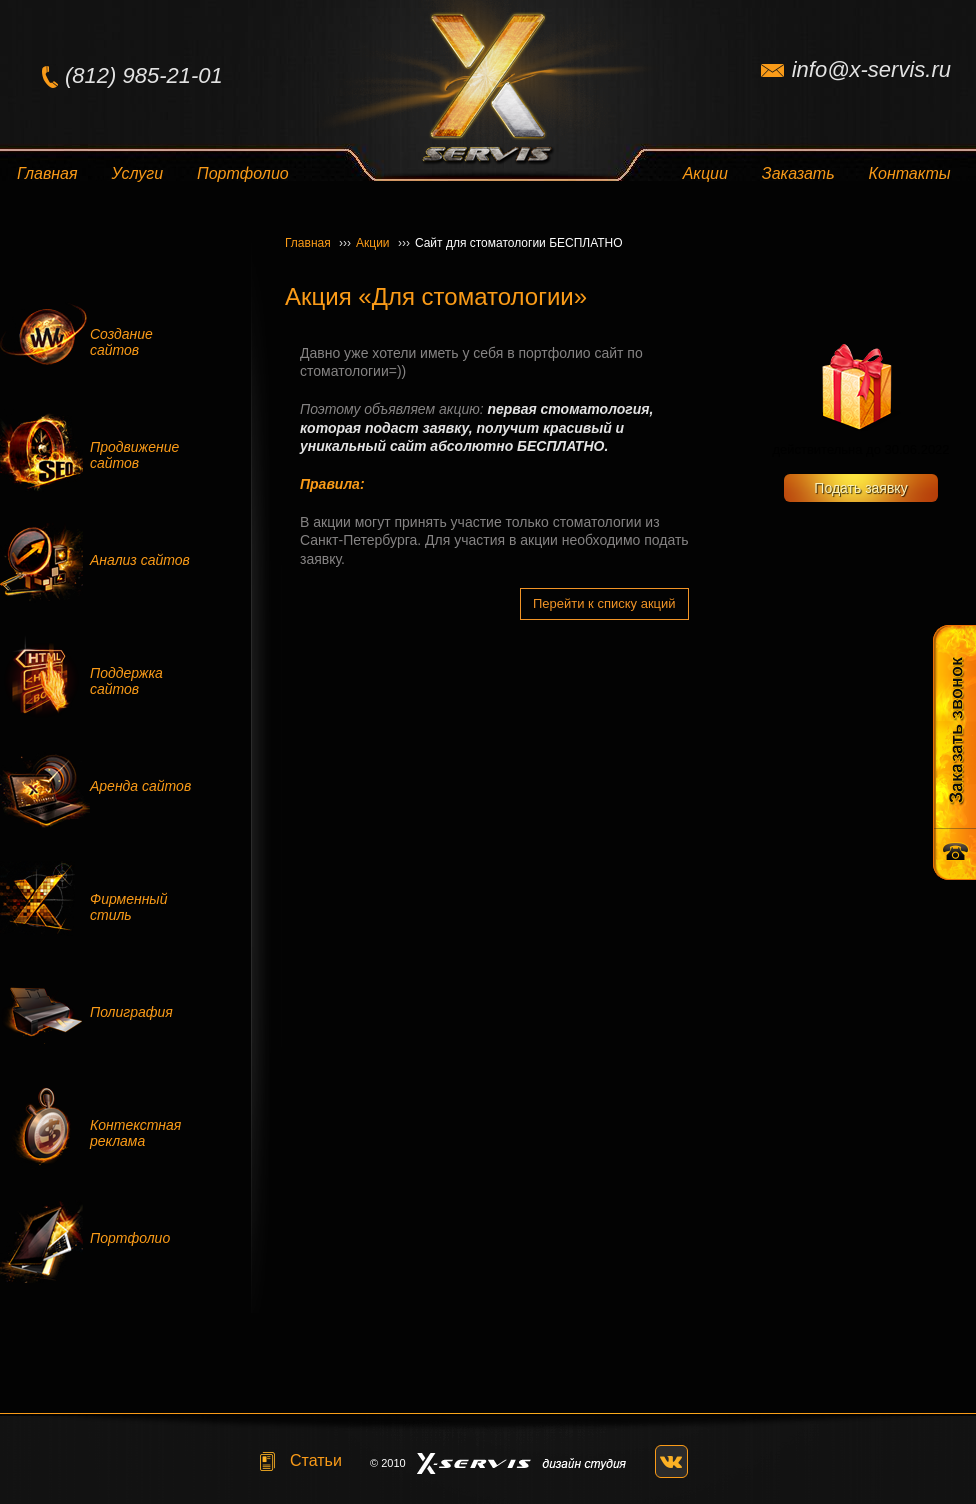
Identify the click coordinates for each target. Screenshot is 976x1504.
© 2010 (388, 1463)
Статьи (316, 1460)
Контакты (910, 173)
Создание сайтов (121, 342)
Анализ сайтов (140, 560)
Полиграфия (131, 1012)
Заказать (798, 173)
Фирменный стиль (128, 907)
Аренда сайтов (140, 786)
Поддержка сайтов (126, 681)
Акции (705, 173)
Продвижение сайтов (134, 455)
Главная (47, 173)
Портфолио (243, 173)
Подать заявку (860, 488)
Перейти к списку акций (604, 603)
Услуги (138, 173)
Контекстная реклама (135, 1133)
